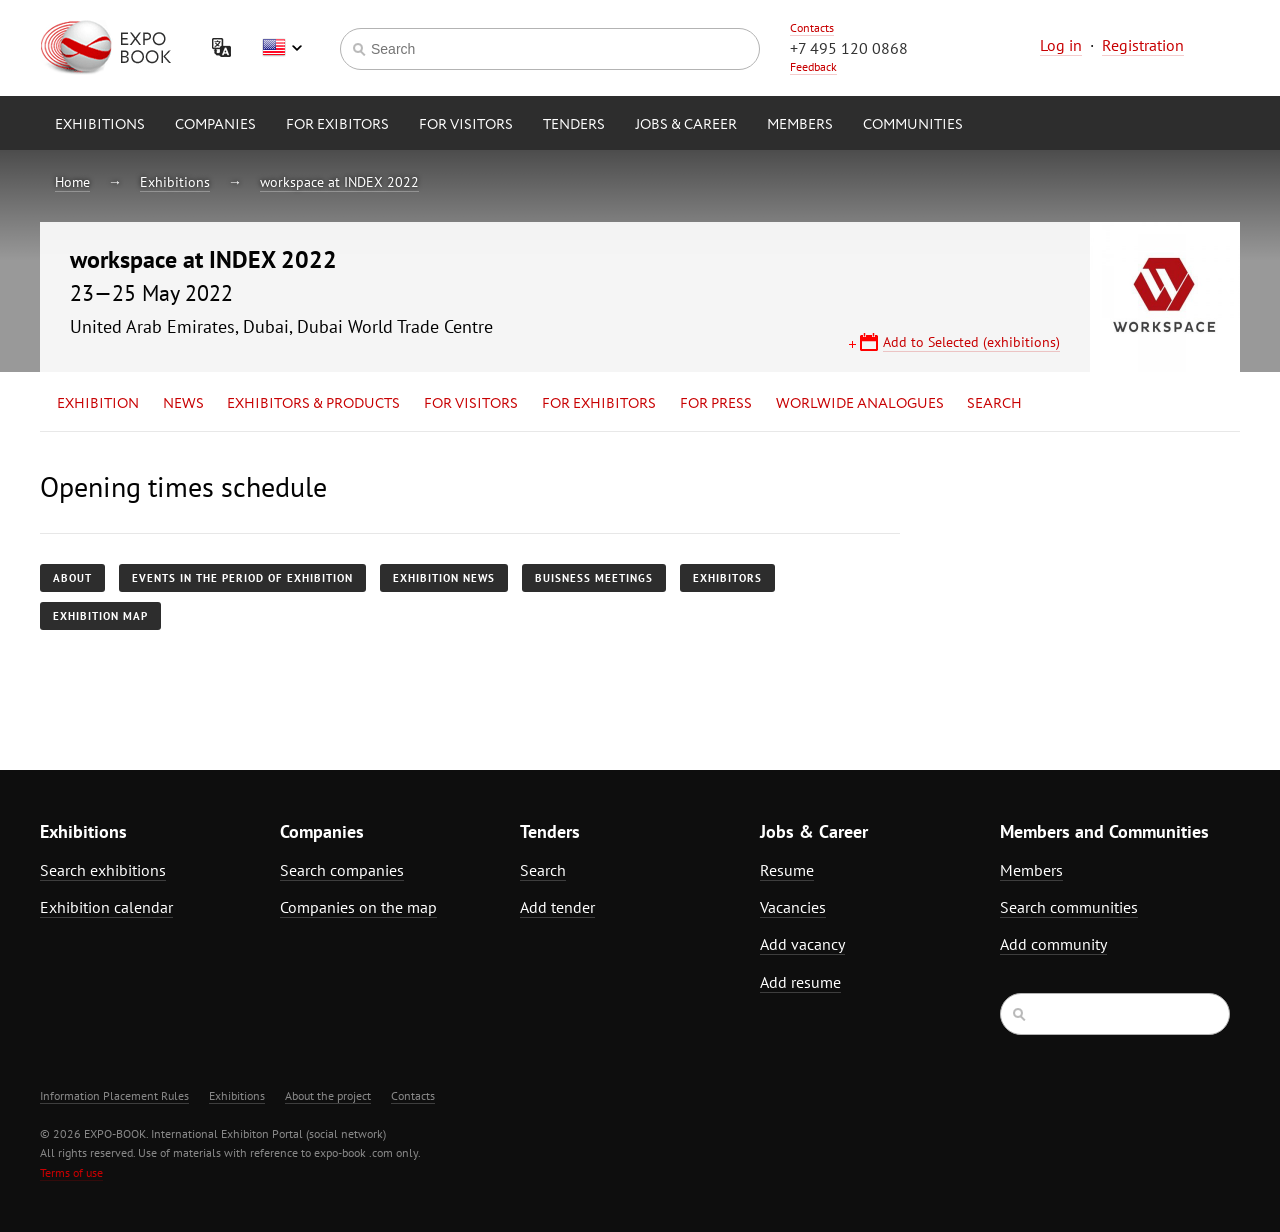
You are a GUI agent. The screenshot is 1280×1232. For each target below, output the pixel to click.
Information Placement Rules (114, 1095)
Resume (787, 870)
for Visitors (466, 125)
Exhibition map (100, 616)
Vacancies (793, 907)
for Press (716, 404)
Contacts (812, 27)
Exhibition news (444, 578)
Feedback (813, 66)
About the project (328, 1095)
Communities (913, 125)
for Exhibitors (599, 404)
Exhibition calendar (106, 907)
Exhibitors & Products (313, 404)
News (183, 404)
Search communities (1069, 907)
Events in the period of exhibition (242, 578)
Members (800, 125)
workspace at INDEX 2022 (339, 182)
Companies (215, 125)
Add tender (557, 907)
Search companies (342, 870)
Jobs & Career (686, 125)
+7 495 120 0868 (849, 48)
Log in (1061, 45)
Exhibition (98, 404)
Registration (1143, 45)
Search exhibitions (103, 870)
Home (72, 182)
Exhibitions (100, 125)
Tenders (574, 125)
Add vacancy (802, 944)
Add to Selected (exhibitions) (971, 342)
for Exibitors (337, 125)
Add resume (800, 982)
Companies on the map (358, 907)
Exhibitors (727, 578)
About (72, 578)
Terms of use (71, 1172)
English (282, 48)
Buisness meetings (594, 578)
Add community (1053, 944)
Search (994, 404)
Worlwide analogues (860, 404)
